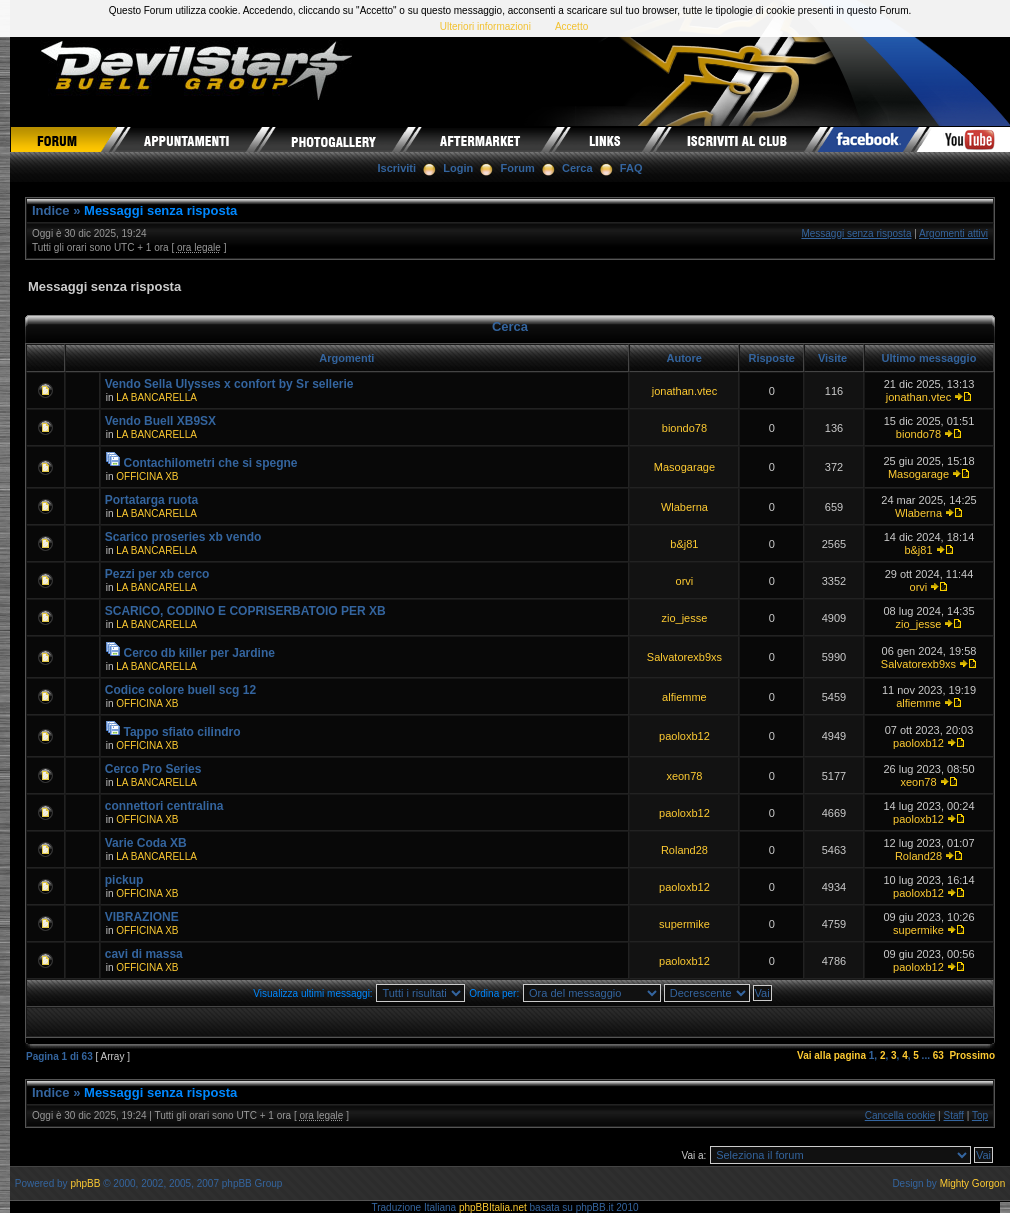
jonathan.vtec (684, 391)
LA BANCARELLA (156, 397)
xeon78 (684, 776)
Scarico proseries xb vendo (183, 537)
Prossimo (972, 1055)
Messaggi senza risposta (160, 210)
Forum (518, 168)
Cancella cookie (900, 1115)
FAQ (631, 168)
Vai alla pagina (831, 1055)
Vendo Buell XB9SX (160, 421)
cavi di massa (144, 954)
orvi (685, 581)
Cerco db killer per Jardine (199, 653)
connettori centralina (164, 806)
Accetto (571, 26)
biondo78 (684, 428)
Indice (51, 210)
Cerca (577, 168)
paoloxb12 (684, 736)
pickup (124, 880)
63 (938, 1055)
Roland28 (684, 850)
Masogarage (684, 467)
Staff (954, 1115)
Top (980, 1115)
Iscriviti (397, 168)
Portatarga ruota (151, 500)
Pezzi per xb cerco (157, 574)
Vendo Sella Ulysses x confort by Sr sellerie (229, 384)
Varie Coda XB (146, 843)
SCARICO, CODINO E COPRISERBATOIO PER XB (245, 611)
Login (458, 168)
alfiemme (684, 697)
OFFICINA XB (147, 476)
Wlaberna (684, 507)
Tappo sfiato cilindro (182, 732)
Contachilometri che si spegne (211, 463)
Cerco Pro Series (153, 769)
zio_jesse (684, 618)
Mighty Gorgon (973, 1183)
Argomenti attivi (953, 233)
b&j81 (684, 544)
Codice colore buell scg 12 (180, 690)
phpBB (85, 1183)
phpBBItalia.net (493, 1207)
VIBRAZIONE (142, 917)
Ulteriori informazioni (485, 26)
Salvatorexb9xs (684, 657)
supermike (684, 924)
